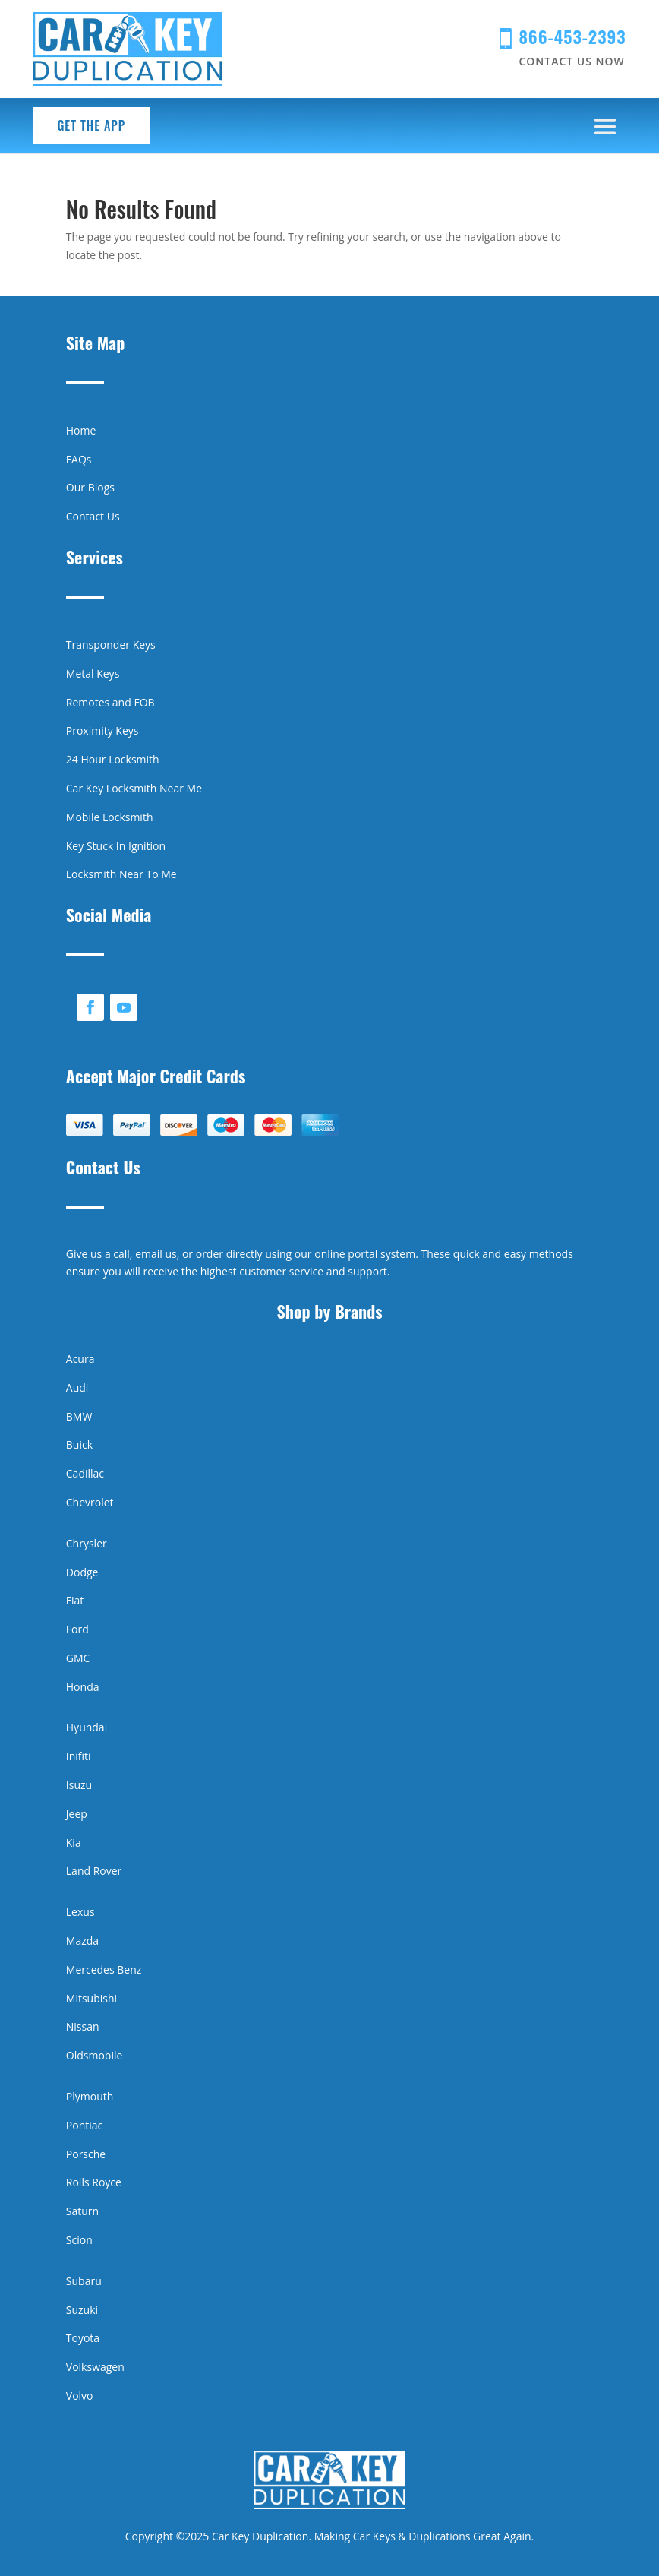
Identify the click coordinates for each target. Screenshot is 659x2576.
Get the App (91, 125)
